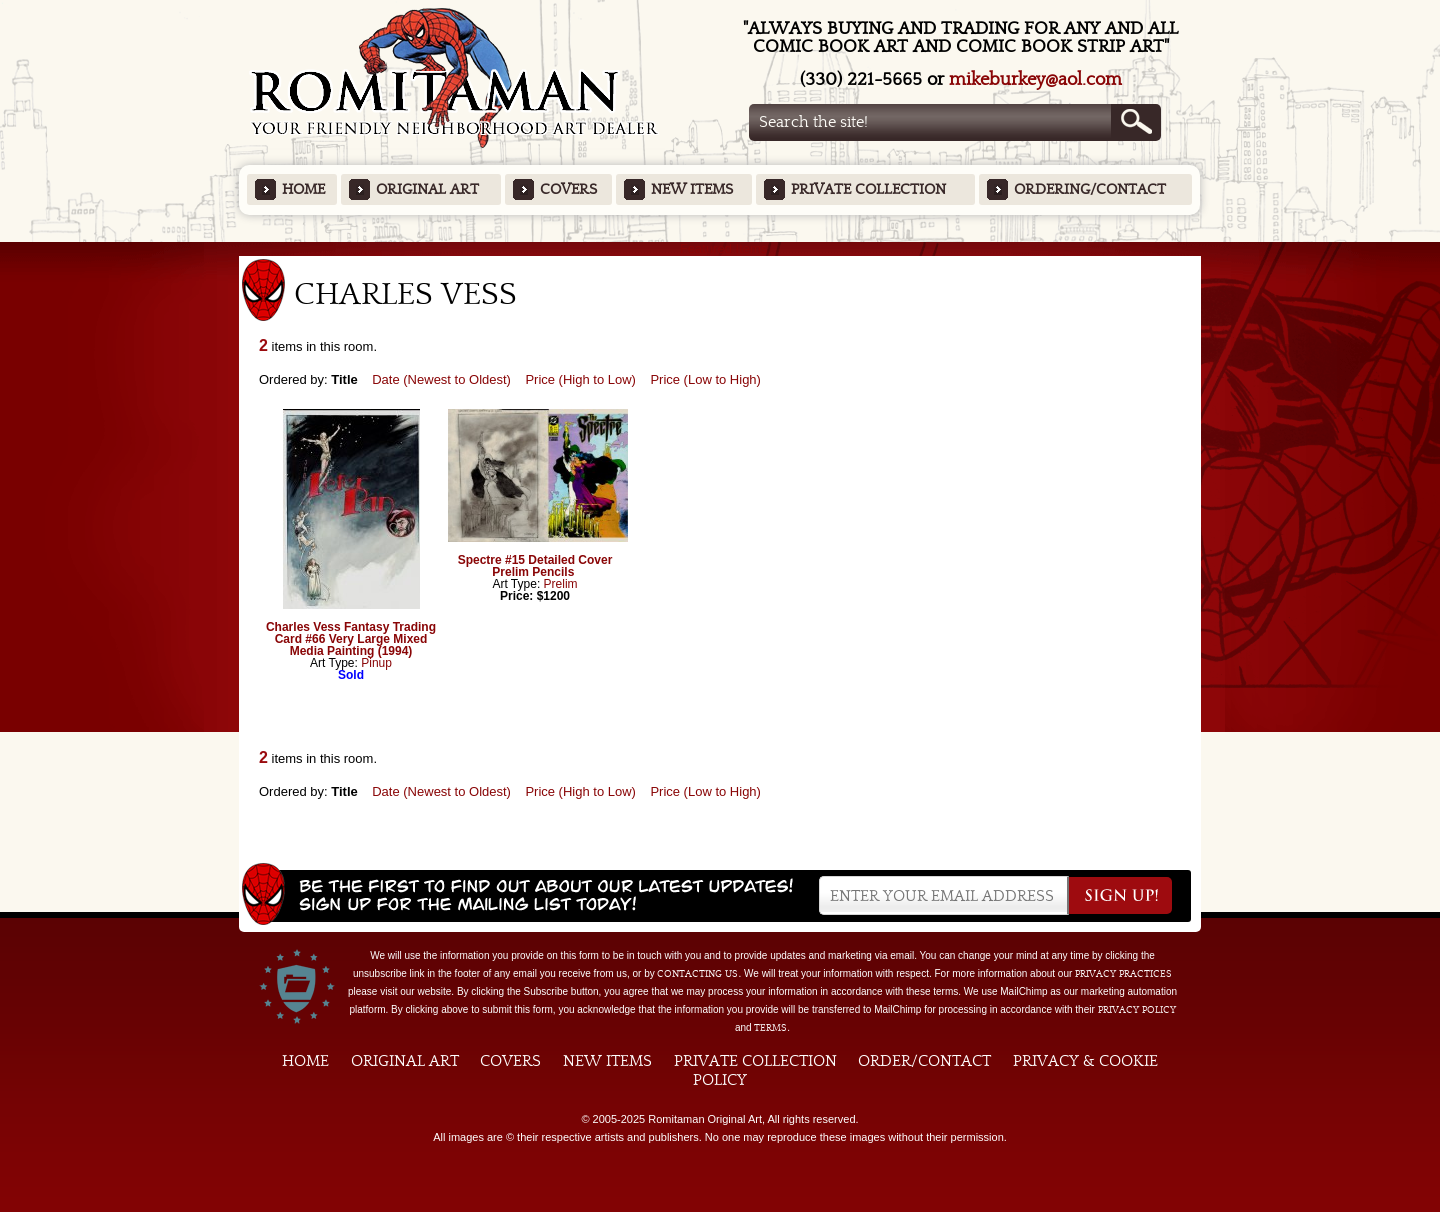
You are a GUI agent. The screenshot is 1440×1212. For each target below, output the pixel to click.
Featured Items (720, 248)
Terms (770, 1028)
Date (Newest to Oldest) (441, 379)
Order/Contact (924, 1061)
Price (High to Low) (580, 379)
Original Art (427, 189)
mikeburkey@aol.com (1035, 79)
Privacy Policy (1137, 1010)
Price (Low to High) (705, 379)
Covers (568, 189)
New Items (692, 189)
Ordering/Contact (1090, 189)
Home (303, 189)
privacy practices (1123, 974)
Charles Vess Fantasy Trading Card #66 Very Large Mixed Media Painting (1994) (351, 639)
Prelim (561, 584)
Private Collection (868, 189)
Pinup (376, 663)
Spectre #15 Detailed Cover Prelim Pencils (535, 566)
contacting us (697, 974)
